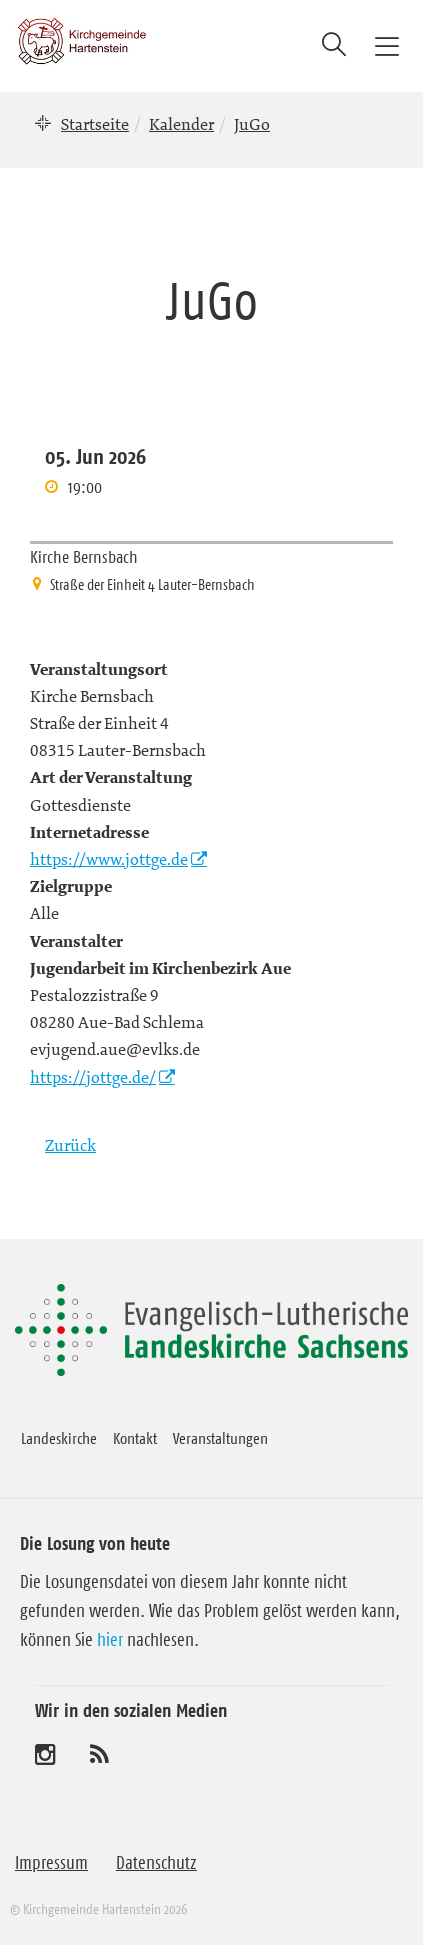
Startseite (95, 124)
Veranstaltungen (220, 1438)
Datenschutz (156, 1863)
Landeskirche (59, 1438)
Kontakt (135, 1438)
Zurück (70, 1145)
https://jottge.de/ (93, 1077)
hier (110, 1640)
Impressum (51, 1863)
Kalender (181, 124)
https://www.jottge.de (109, 859)
